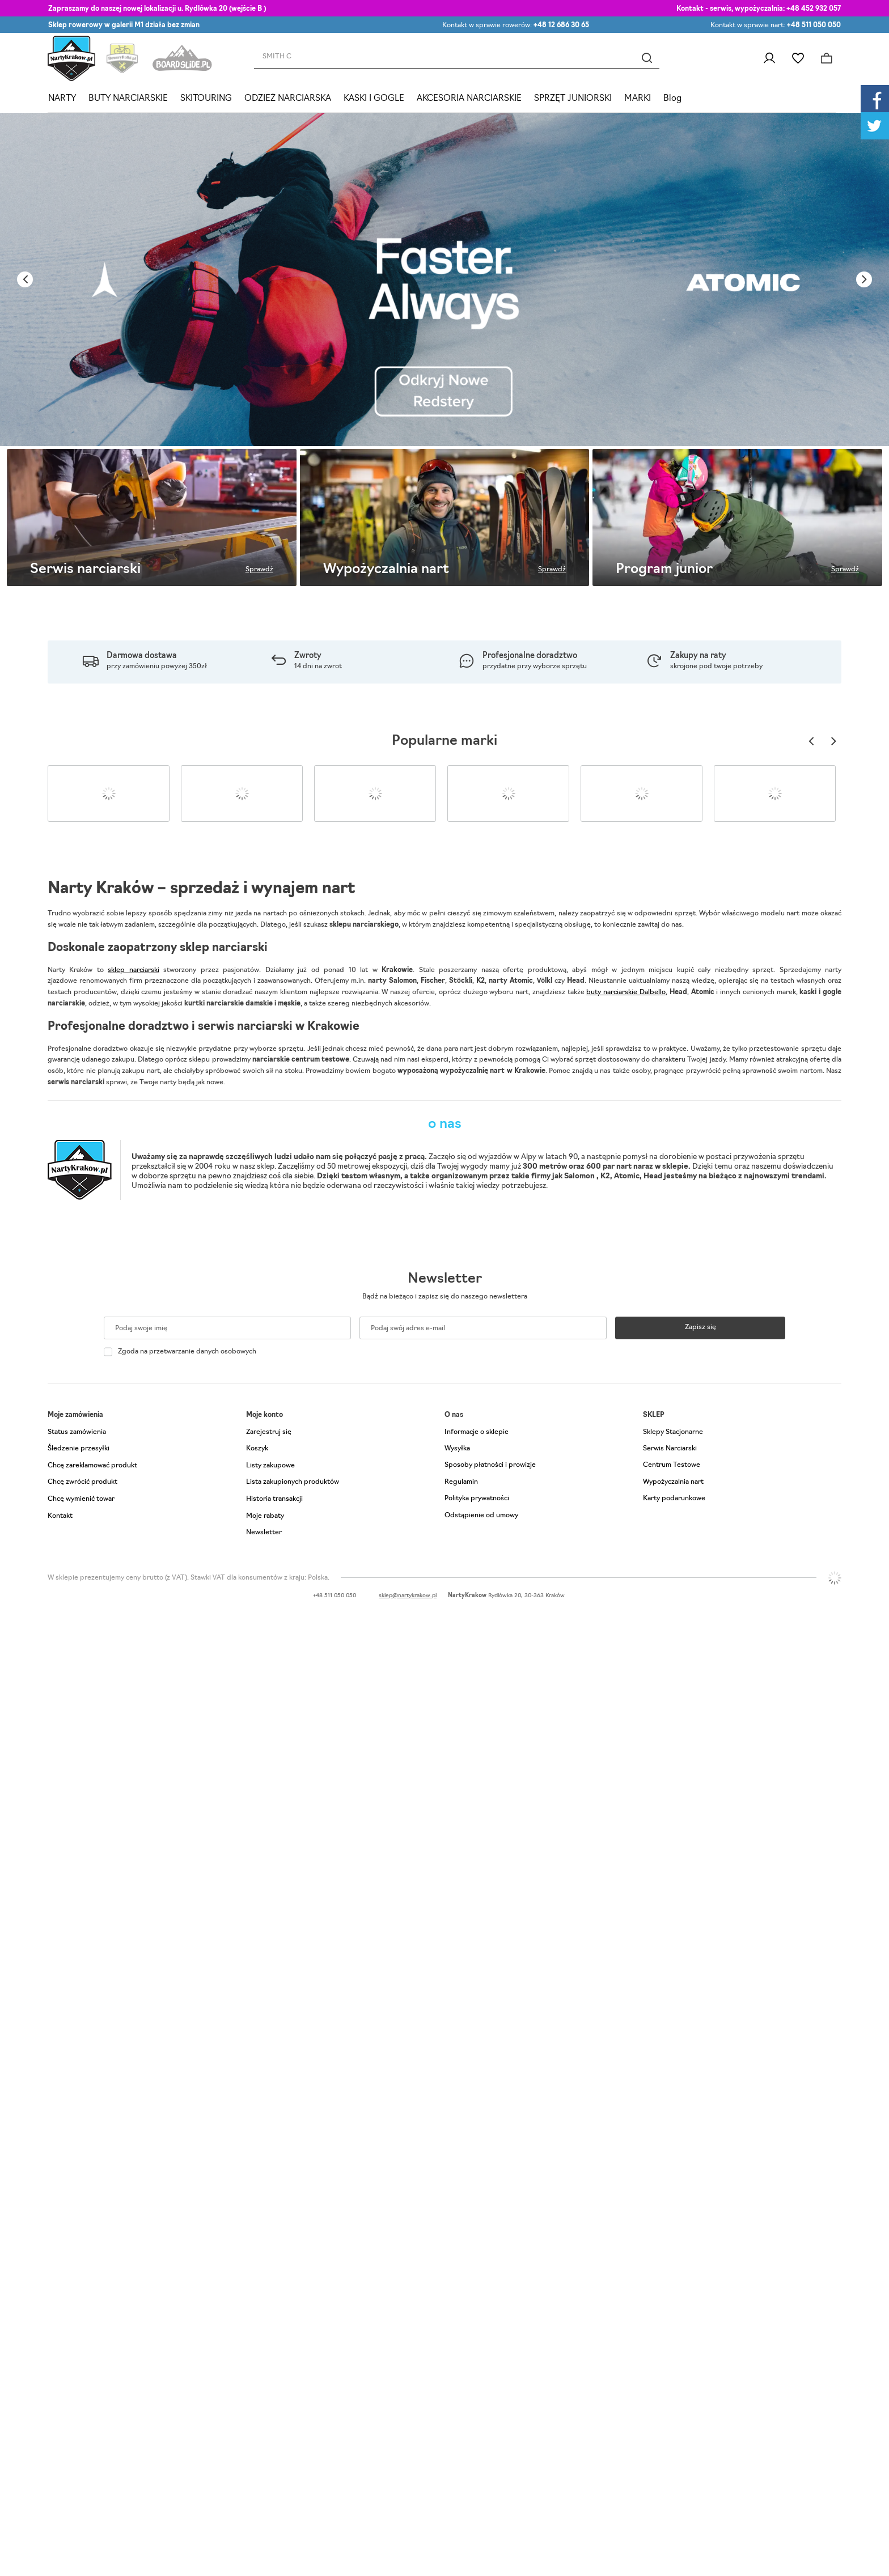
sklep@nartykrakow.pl (408, 1596)
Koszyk (257, 1448)
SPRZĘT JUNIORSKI (573, 99)
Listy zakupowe (798, 58)
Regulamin (461, 1482)
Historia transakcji (274, 1499)
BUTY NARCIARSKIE (128, 99)
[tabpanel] (444, 279)
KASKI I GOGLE (374, 99)
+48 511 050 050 (814, 25)
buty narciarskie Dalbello (626, 992)
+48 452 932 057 (813, 9)
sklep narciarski (133, 970)
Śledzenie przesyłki (78, 1448)
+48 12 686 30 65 (561, 25)
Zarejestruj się (268, 1432)
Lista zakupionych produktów (292, 1482)
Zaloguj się (769, 58)
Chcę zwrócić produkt (82, 1482)
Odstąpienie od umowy (481, 1515)
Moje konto (264, 1415)
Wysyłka (457, 1448)
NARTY (62, 99)
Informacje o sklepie (476, 1432)
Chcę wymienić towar (81, 1499)
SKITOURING (206, 99)
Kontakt (60, 1516)
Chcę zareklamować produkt (92, 1465)
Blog (672, 99)
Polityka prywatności (476, 1498)
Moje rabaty (265, 1516)
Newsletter (445, 1279)
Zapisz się (700, 1327)
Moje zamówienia (75, 1415)
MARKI (637, 99)
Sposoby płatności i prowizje (490, 1465)
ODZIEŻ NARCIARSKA (287, 99)
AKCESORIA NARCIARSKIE (469, 99)
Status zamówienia (77, 1432)
